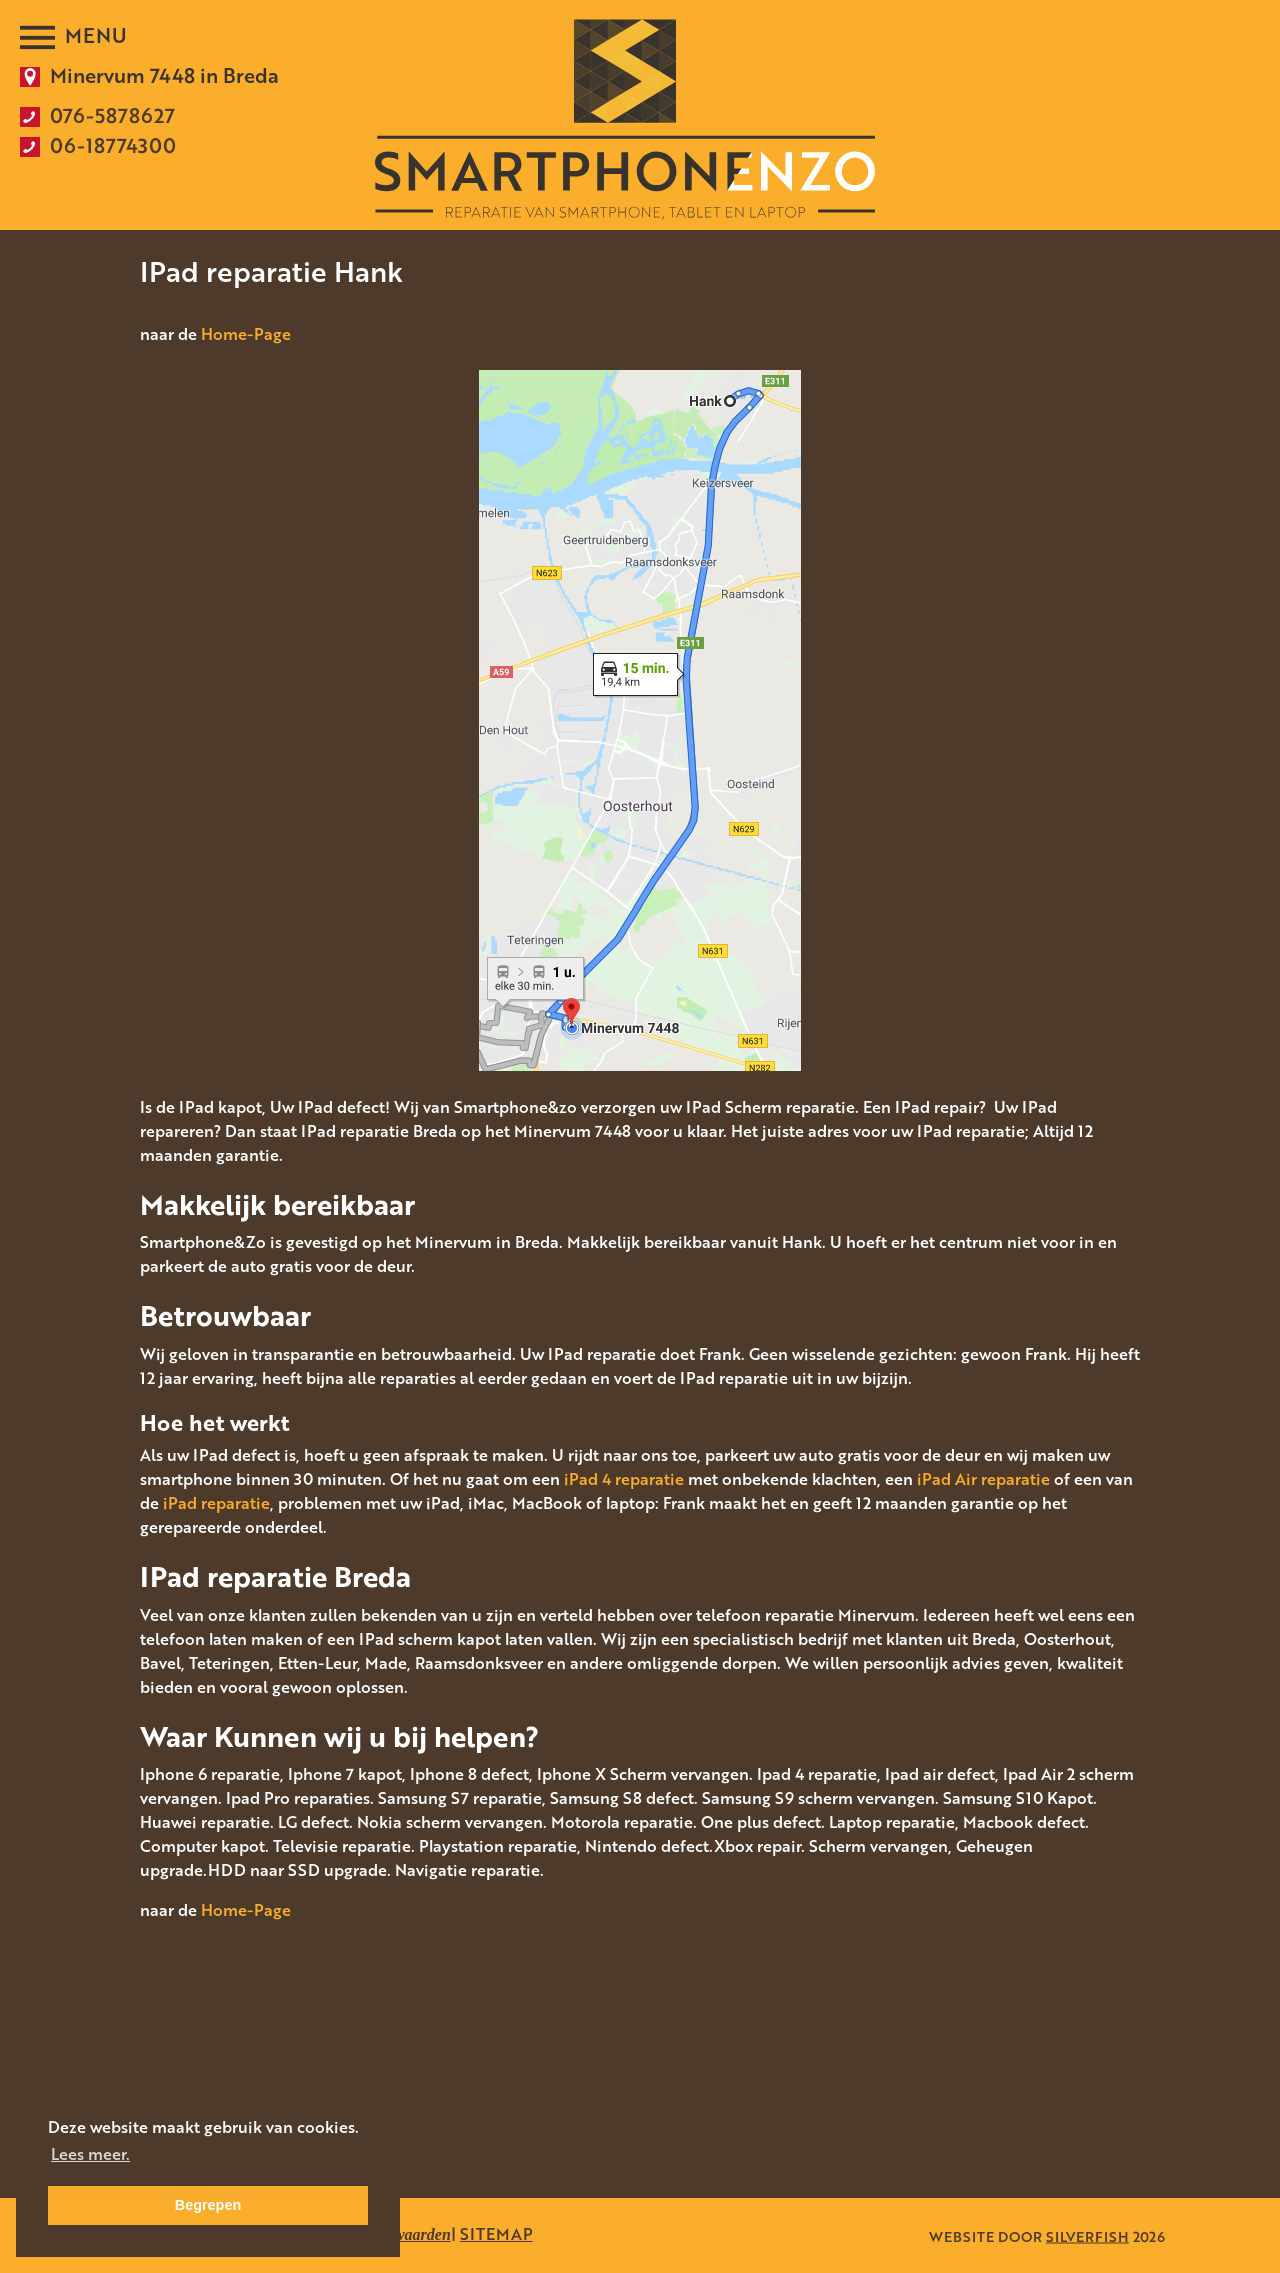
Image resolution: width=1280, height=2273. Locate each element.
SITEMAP (496, 2234)
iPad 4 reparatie (624, 1479)
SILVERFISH (1087, 2235)
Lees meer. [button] (90, 2154)
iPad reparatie (216, 1503)
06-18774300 (113, 145)
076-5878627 (112, 115)
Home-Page (246, 334)
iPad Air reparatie (983, 1479)
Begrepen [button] (208, 2205)
